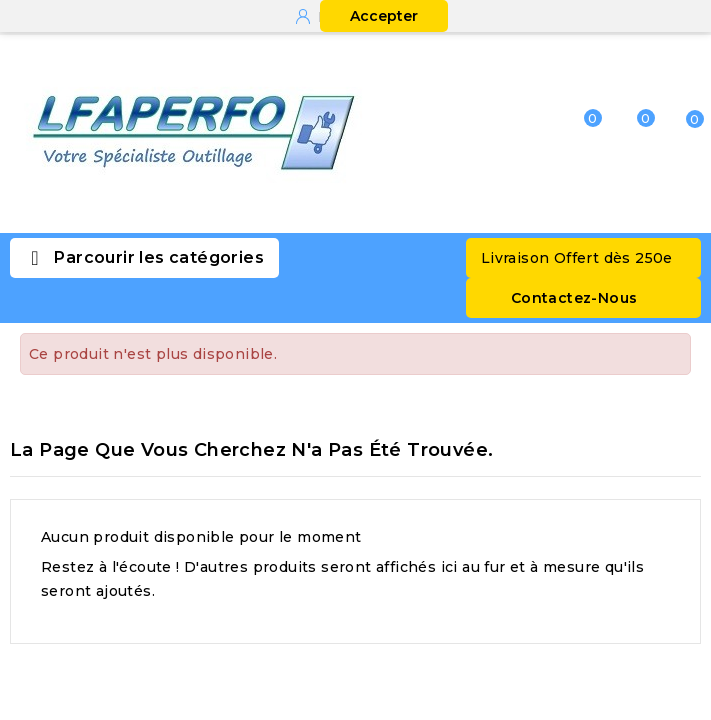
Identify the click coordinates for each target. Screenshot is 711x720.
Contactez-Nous (574, 298)
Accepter (384, 16)
